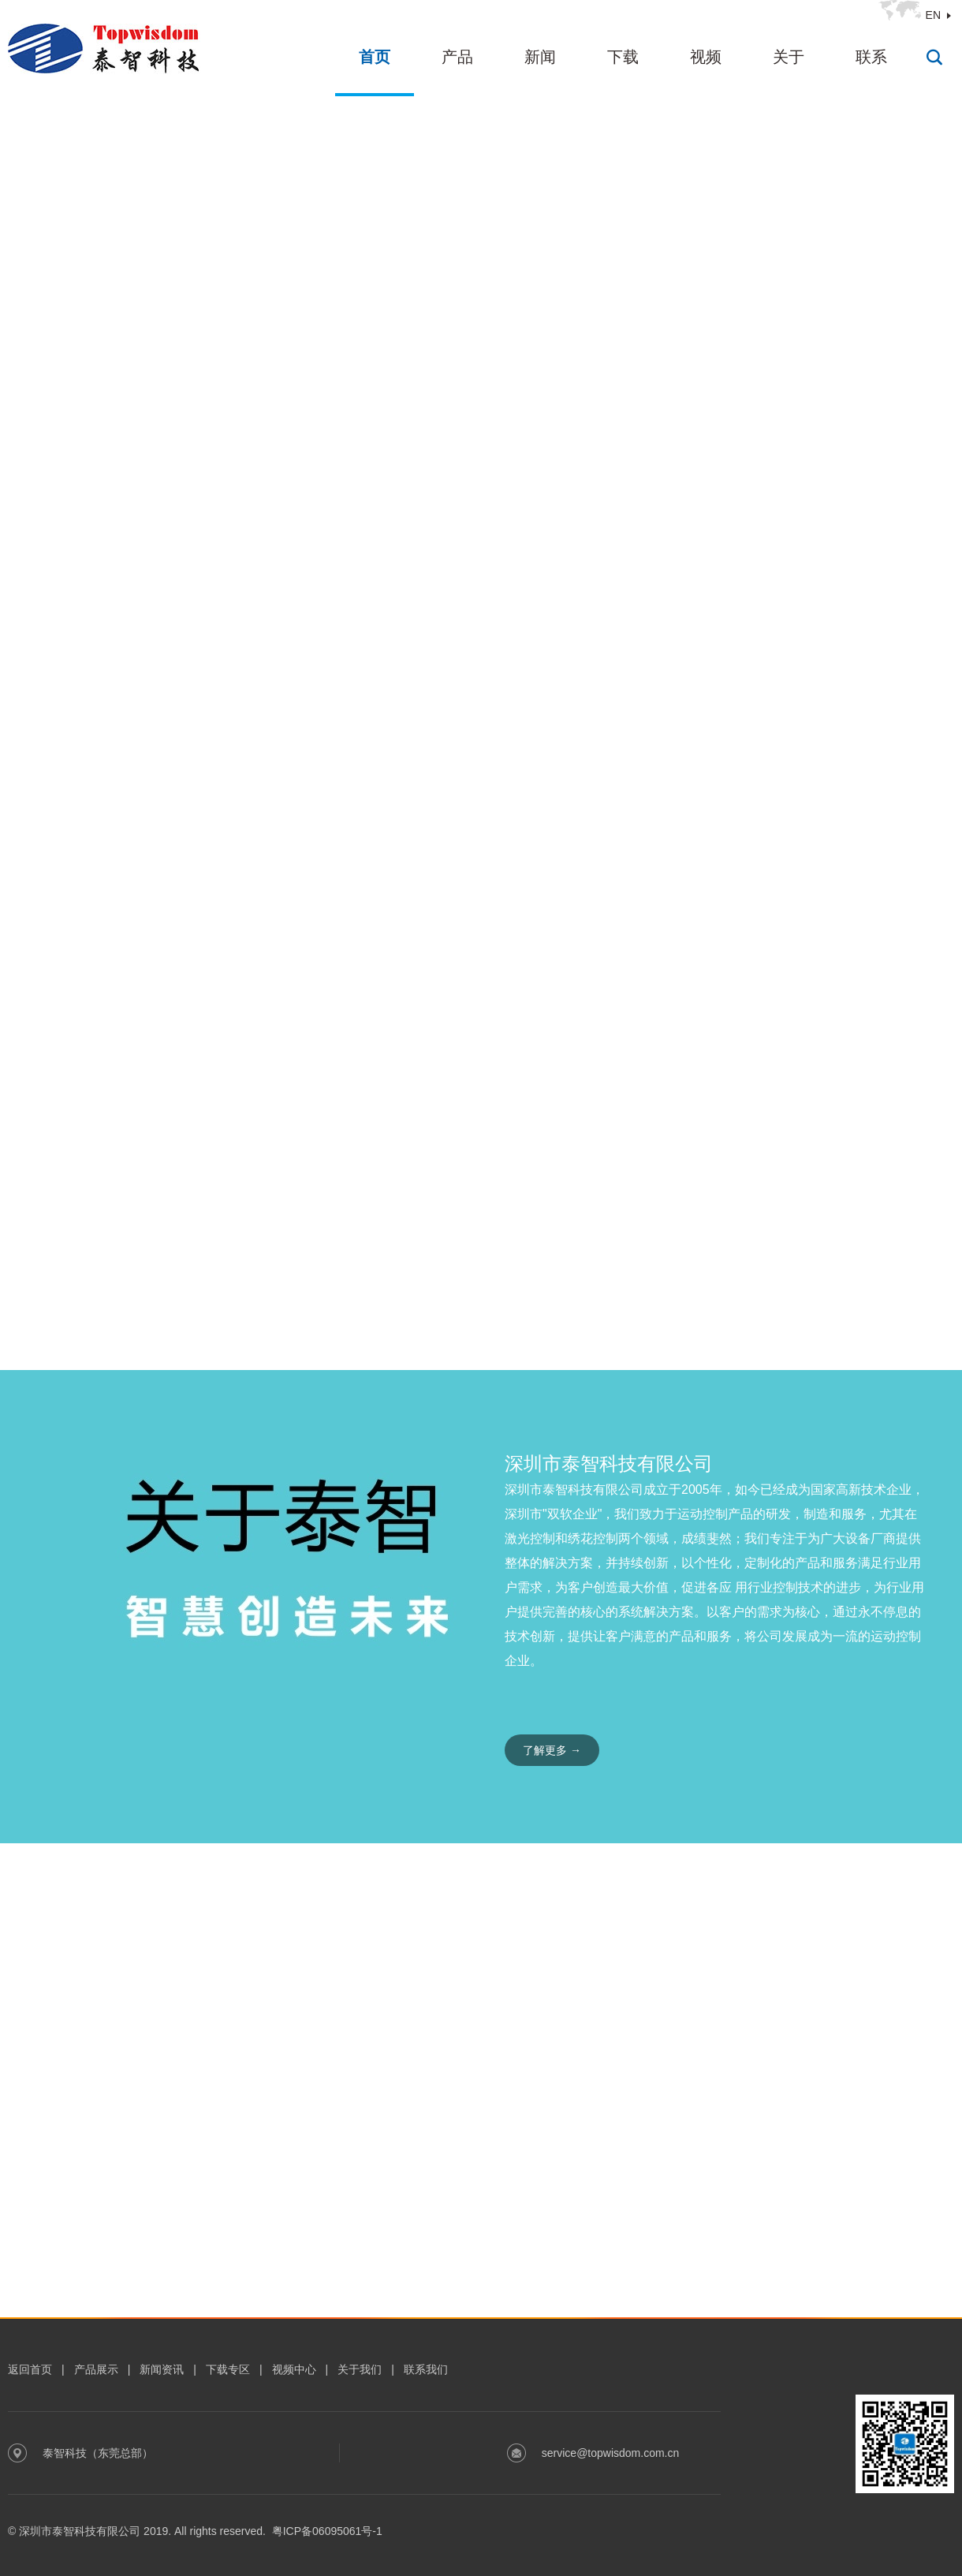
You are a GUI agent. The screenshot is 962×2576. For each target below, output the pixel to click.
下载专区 (228, 2369)
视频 (706, 56)
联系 (871, 56)
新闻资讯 (162, 2369)
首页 (374, 56)
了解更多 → (552, 1750)
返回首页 (30, 2369)
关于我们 (359, 2369)
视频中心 (294, 2369)
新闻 (540, 56)
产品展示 (96, 2369)
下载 (623, 56)
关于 (788, 56)
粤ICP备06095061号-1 (327, 2531)
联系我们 (426, 2369)
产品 (457, 56)
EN (933, 15)
